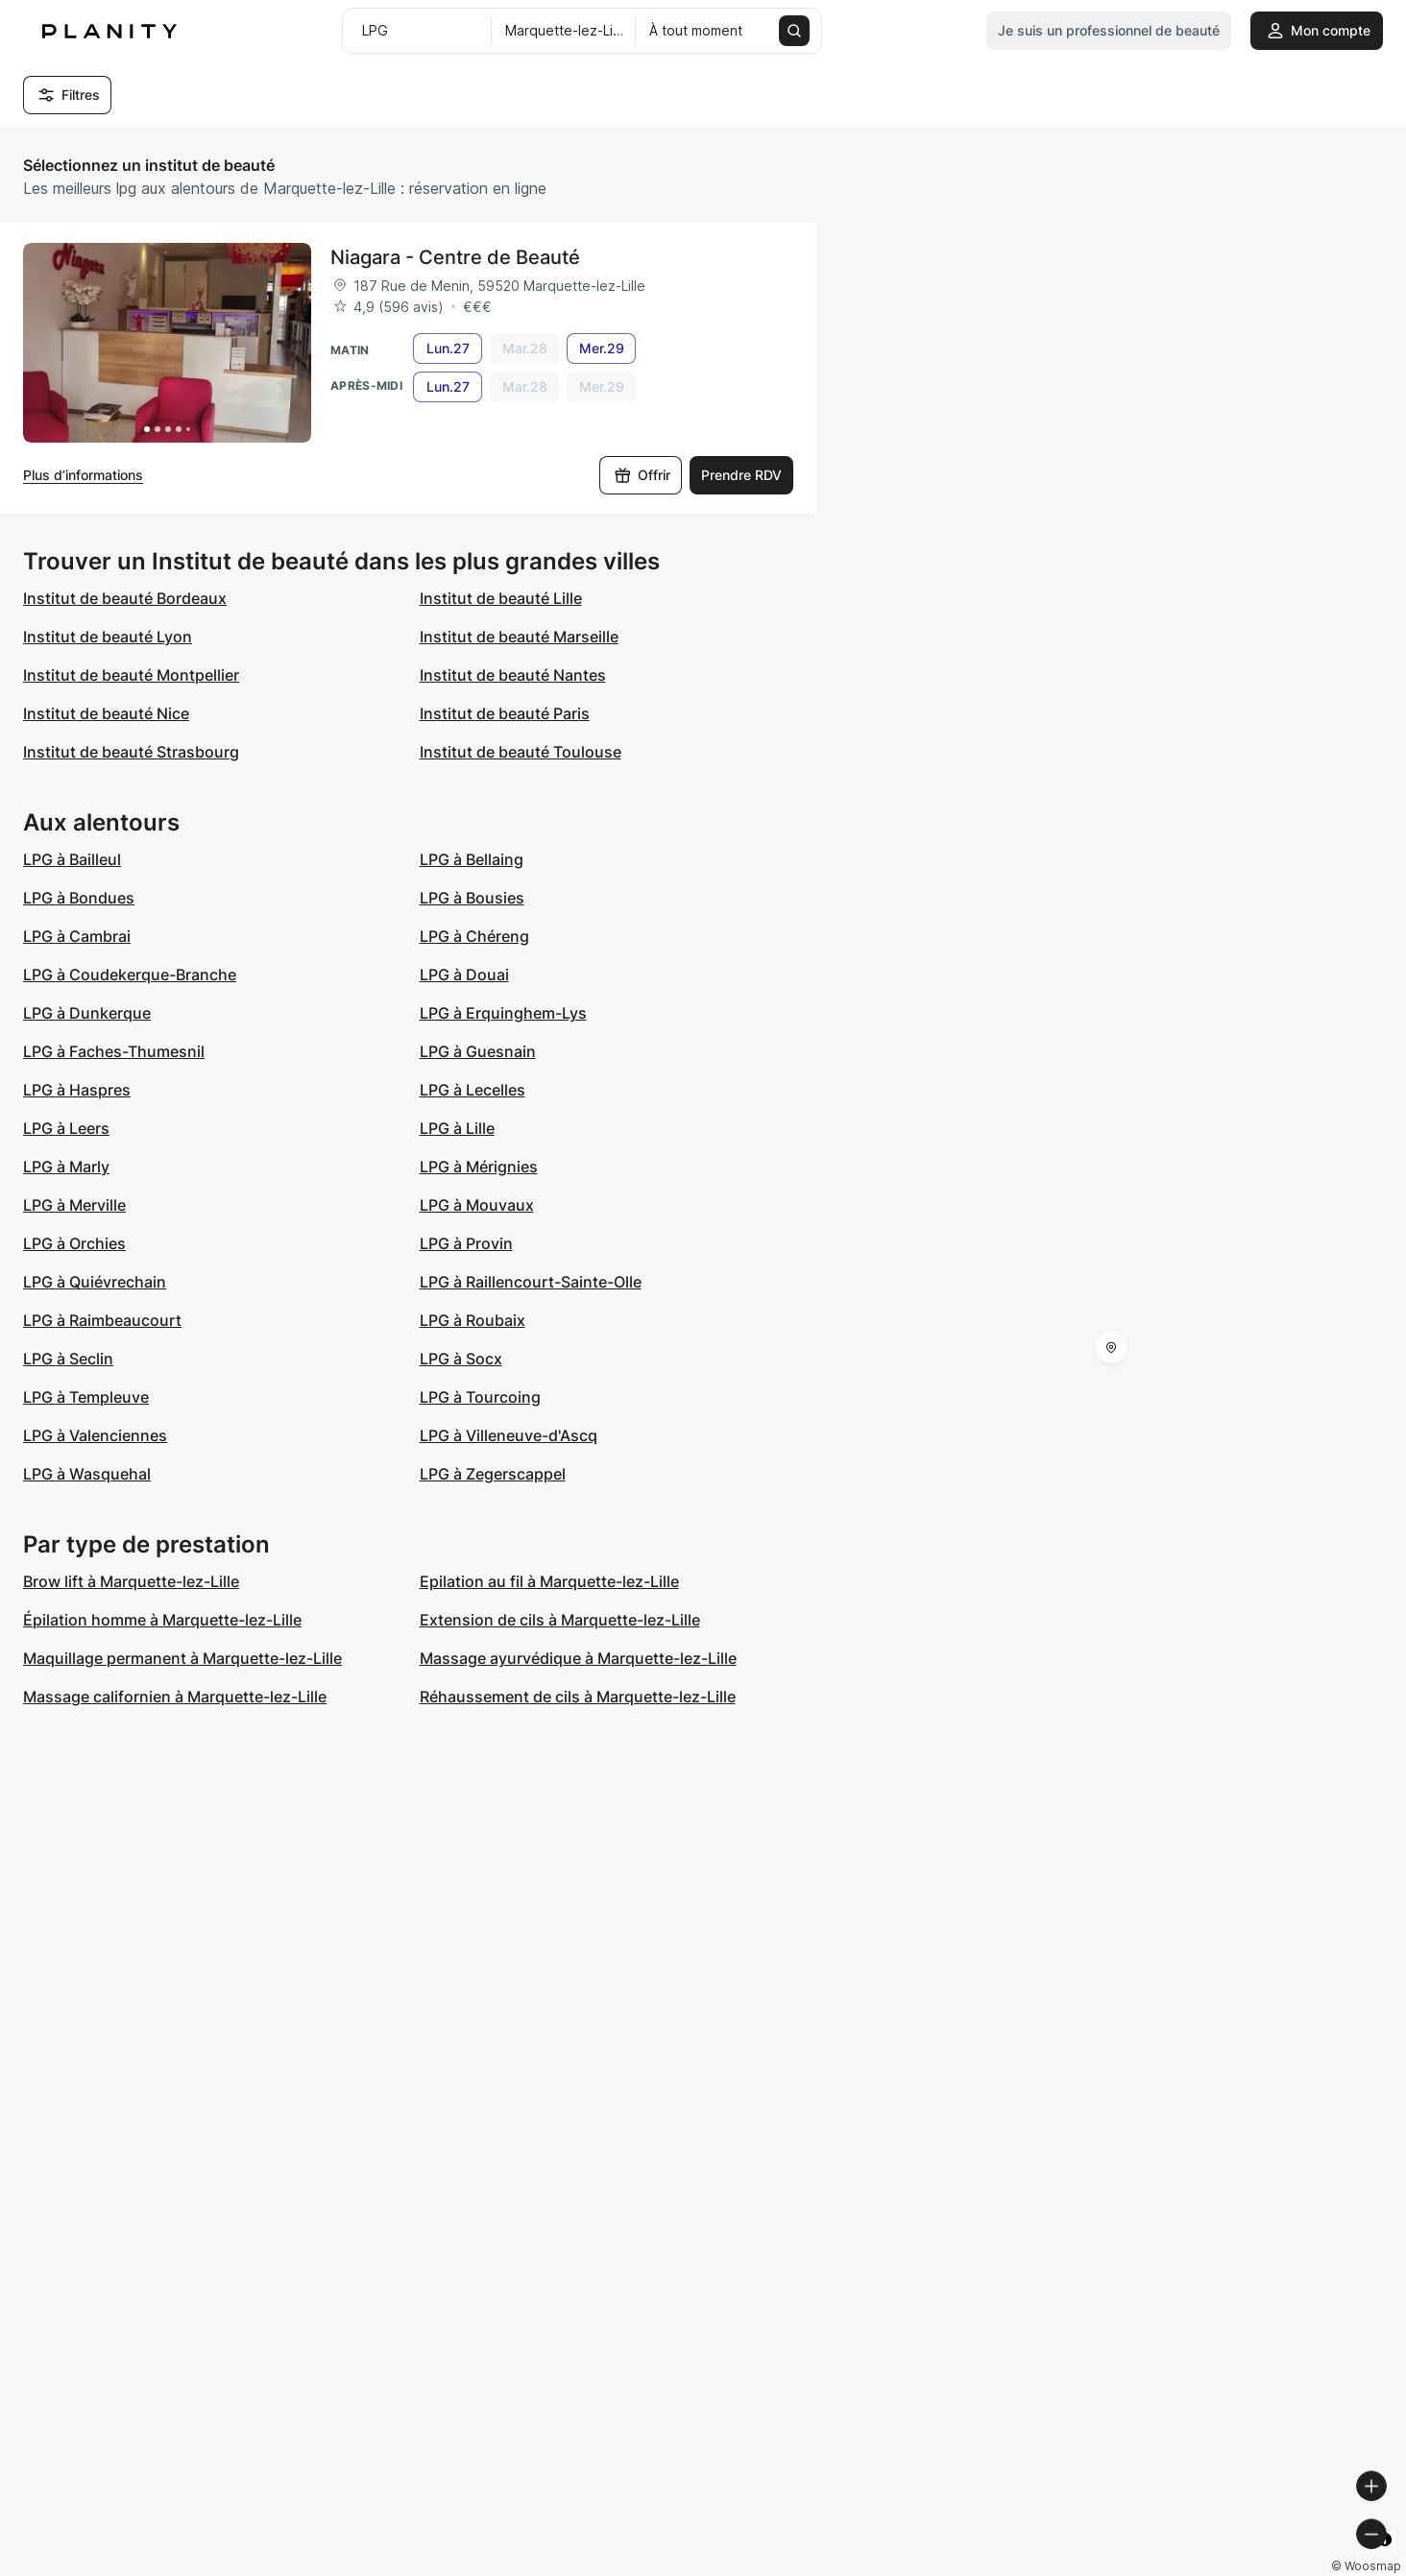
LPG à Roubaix (472, 1320)
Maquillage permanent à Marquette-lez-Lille (182, 1658)
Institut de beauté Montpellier (131, 675)
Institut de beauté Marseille (519, 636)
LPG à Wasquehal (87, 1473)
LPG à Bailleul (72, 859)
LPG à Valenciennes (95, 1435)
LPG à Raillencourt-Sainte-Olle (531, 1281)
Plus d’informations (83, 475)
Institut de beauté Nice (106, 713)
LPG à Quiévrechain (94, 1281)
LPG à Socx (461, 1358)
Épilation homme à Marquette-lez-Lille (162, 1619)
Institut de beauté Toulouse (520, 751)
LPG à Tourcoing (480, 1397)
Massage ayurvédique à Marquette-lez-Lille (578, 1658)
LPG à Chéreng (474, 936)
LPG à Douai (464, 974)
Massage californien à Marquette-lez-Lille (175, 1696)
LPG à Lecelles (472, 1089)
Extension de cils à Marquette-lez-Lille (560, 1619)
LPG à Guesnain (478, 1051)
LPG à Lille (457, 1128)
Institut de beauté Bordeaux (125, 598)
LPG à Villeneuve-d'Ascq (508, 1435)
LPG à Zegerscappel (493, 1473)
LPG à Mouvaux (477, 1205)
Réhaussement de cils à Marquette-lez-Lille (578, 1696)
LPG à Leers (66, 1128)
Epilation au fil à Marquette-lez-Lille (549, 1581)
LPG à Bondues (78, 897)
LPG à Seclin (68, 1358)
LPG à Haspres (77, 1089)
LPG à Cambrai (77, 936)
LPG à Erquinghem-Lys (503, 1013)
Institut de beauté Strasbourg (131, 751)
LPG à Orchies (74, 1243)
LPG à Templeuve (86, 1397)
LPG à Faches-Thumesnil (114, 1051)
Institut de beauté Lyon (107, 636)
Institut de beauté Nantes (513, 675)
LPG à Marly (66, 1166)
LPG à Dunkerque (87, 1013)
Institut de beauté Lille (501, 598)
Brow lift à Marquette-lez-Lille (131, 1581)
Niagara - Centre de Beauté (455, 257)
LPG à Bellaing (471, 859)
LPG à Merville (74, 1205)
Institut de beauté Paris (505, 713)
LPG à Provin (466, 1243)
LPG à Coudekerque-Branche (129, 974)
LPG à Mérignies (479, 1166)
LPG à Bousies (472, 897)
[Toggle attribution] (1384, 2558)
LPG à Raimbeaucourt (102, 1320)
